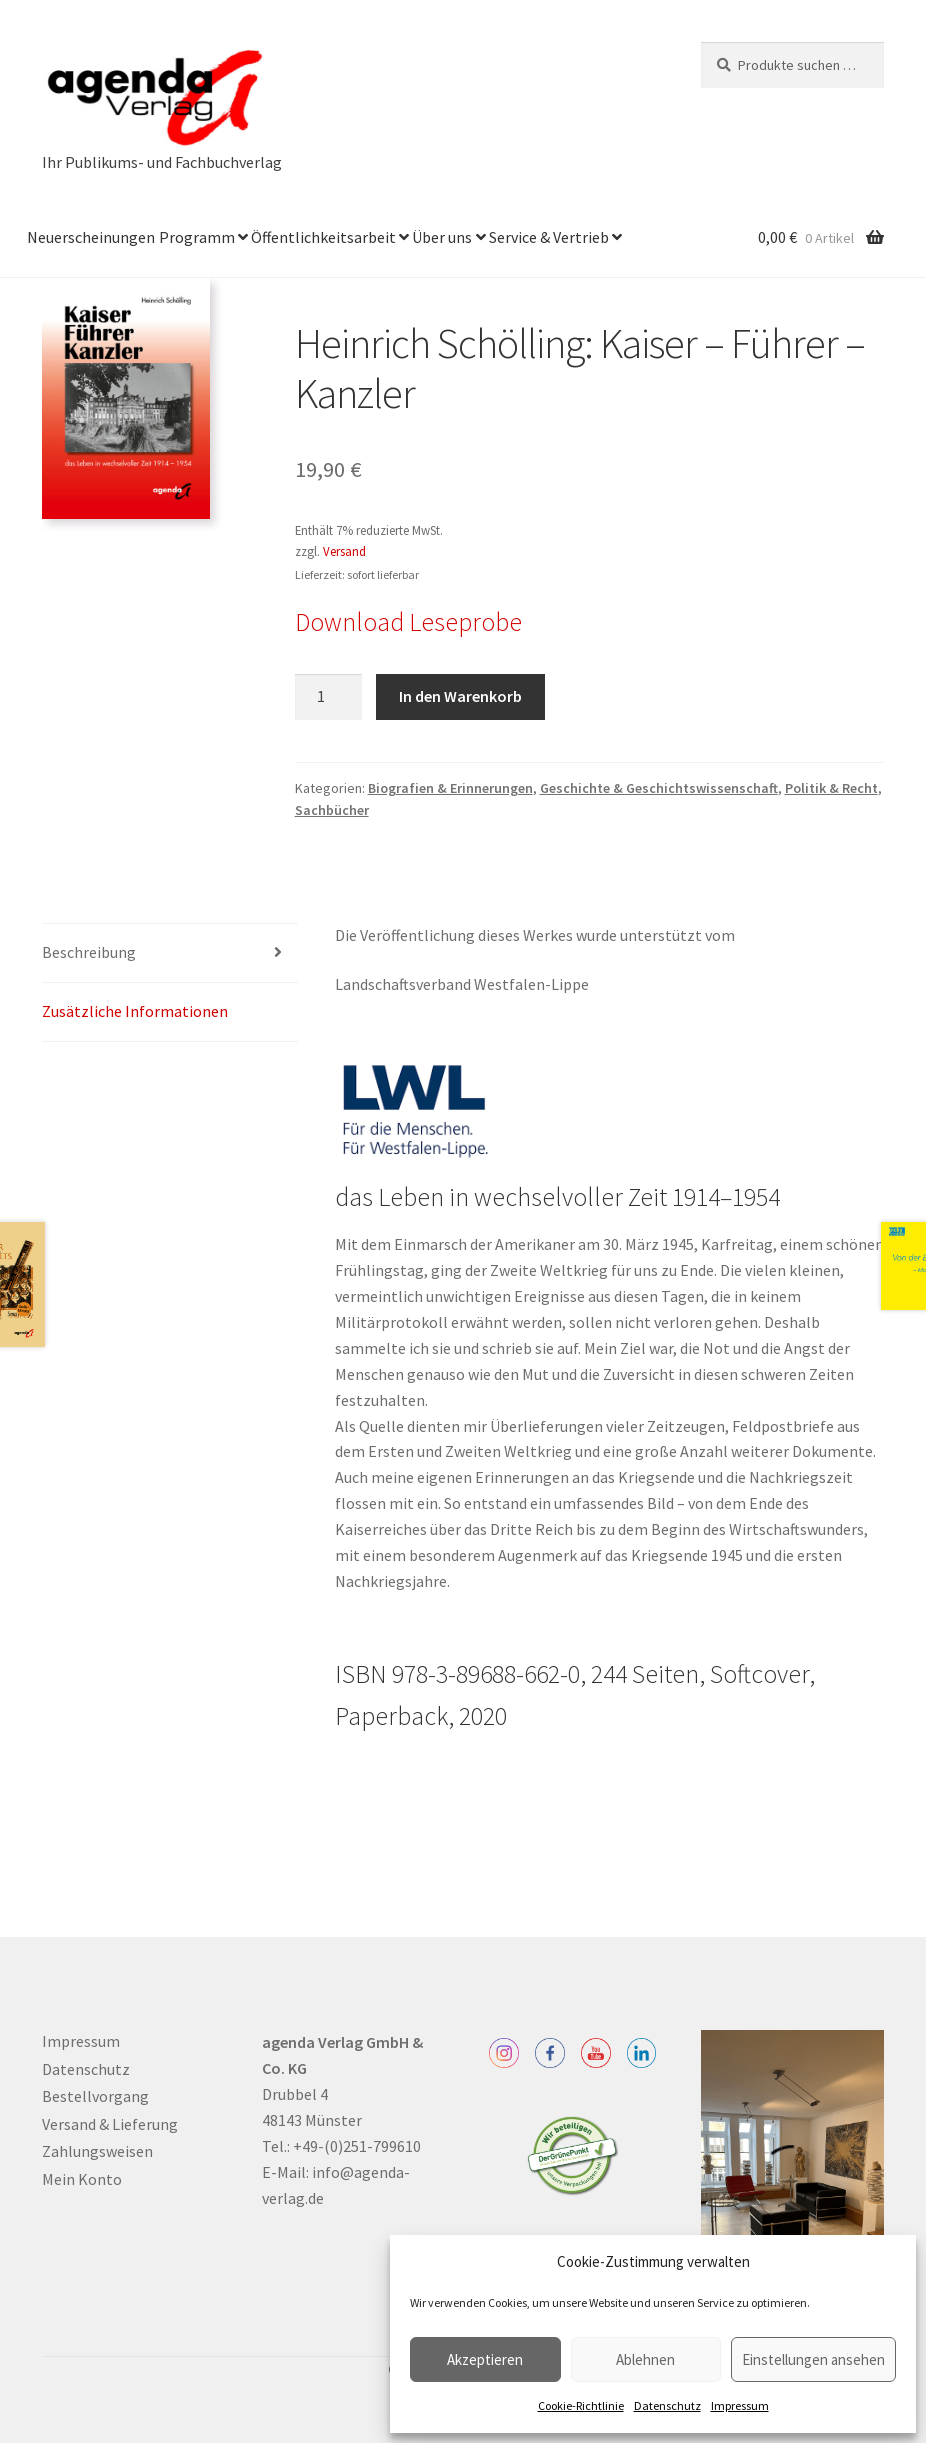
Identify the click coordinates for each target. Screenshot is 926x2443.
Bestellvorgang (95, 2096)
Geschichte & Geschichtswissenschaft (659, 788)
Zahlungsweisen (97, 2151)
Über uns (442, 237)
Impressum (740, 2405)
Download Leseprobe (408, 622)
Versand (344, 551)
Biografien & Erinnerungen (450, 788)
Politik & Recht (831, 788)
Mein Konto (82, 2179)
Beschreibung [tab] (89, 952)
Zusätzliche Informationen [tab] (135, 1011)
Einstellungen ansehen (813, 2359)
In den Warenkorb (460, 696)
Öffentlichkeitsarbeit (323, 237)
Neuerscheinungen (91, 237)
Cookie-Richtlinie (581, 2405)
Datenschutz (667, 2405)
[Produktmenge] (329, 697)
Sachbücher (332, 810)
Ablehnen (645, 2359)
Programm (197, 237)
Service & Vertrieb (549, 237)
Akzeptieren (485, 2359)
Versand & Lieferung (110, 2124)
